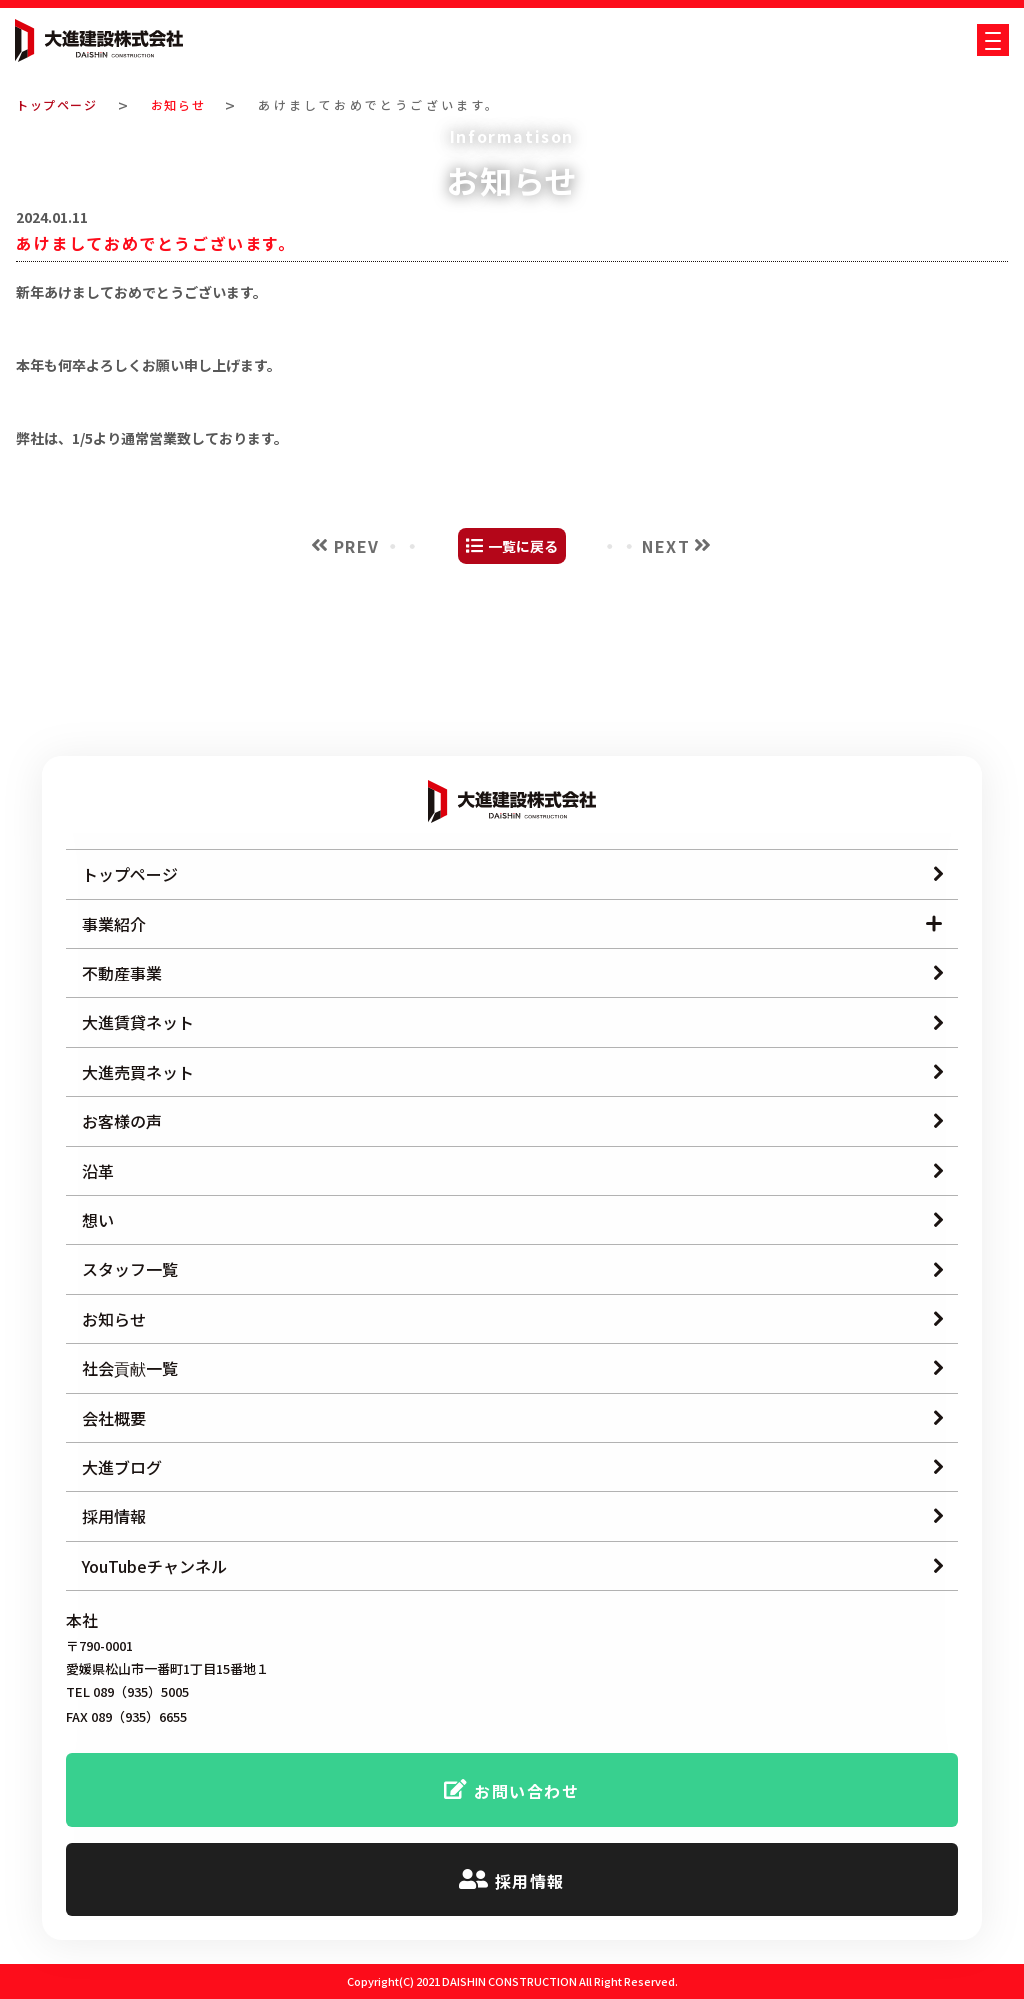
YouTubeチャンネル (154, 1566)
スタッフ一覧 (130, 1270)
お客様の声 (122, 1122)
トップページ (61, 105)
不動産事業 (122, 973)
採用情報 (114, 1517)
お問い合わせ (527, 1792)
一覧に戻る (523, 703)
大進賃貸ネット (138, 1023)
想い (98, 1220)
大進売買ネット (138, 1072)
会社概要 (114, 1418)
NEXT (666, 703)
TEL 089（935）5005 (127, 1693)
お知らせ (190, 105)
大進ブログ (122, 1467)
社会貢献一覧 (130, 1369)
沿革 (98, 1171)
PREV (357, 703)
